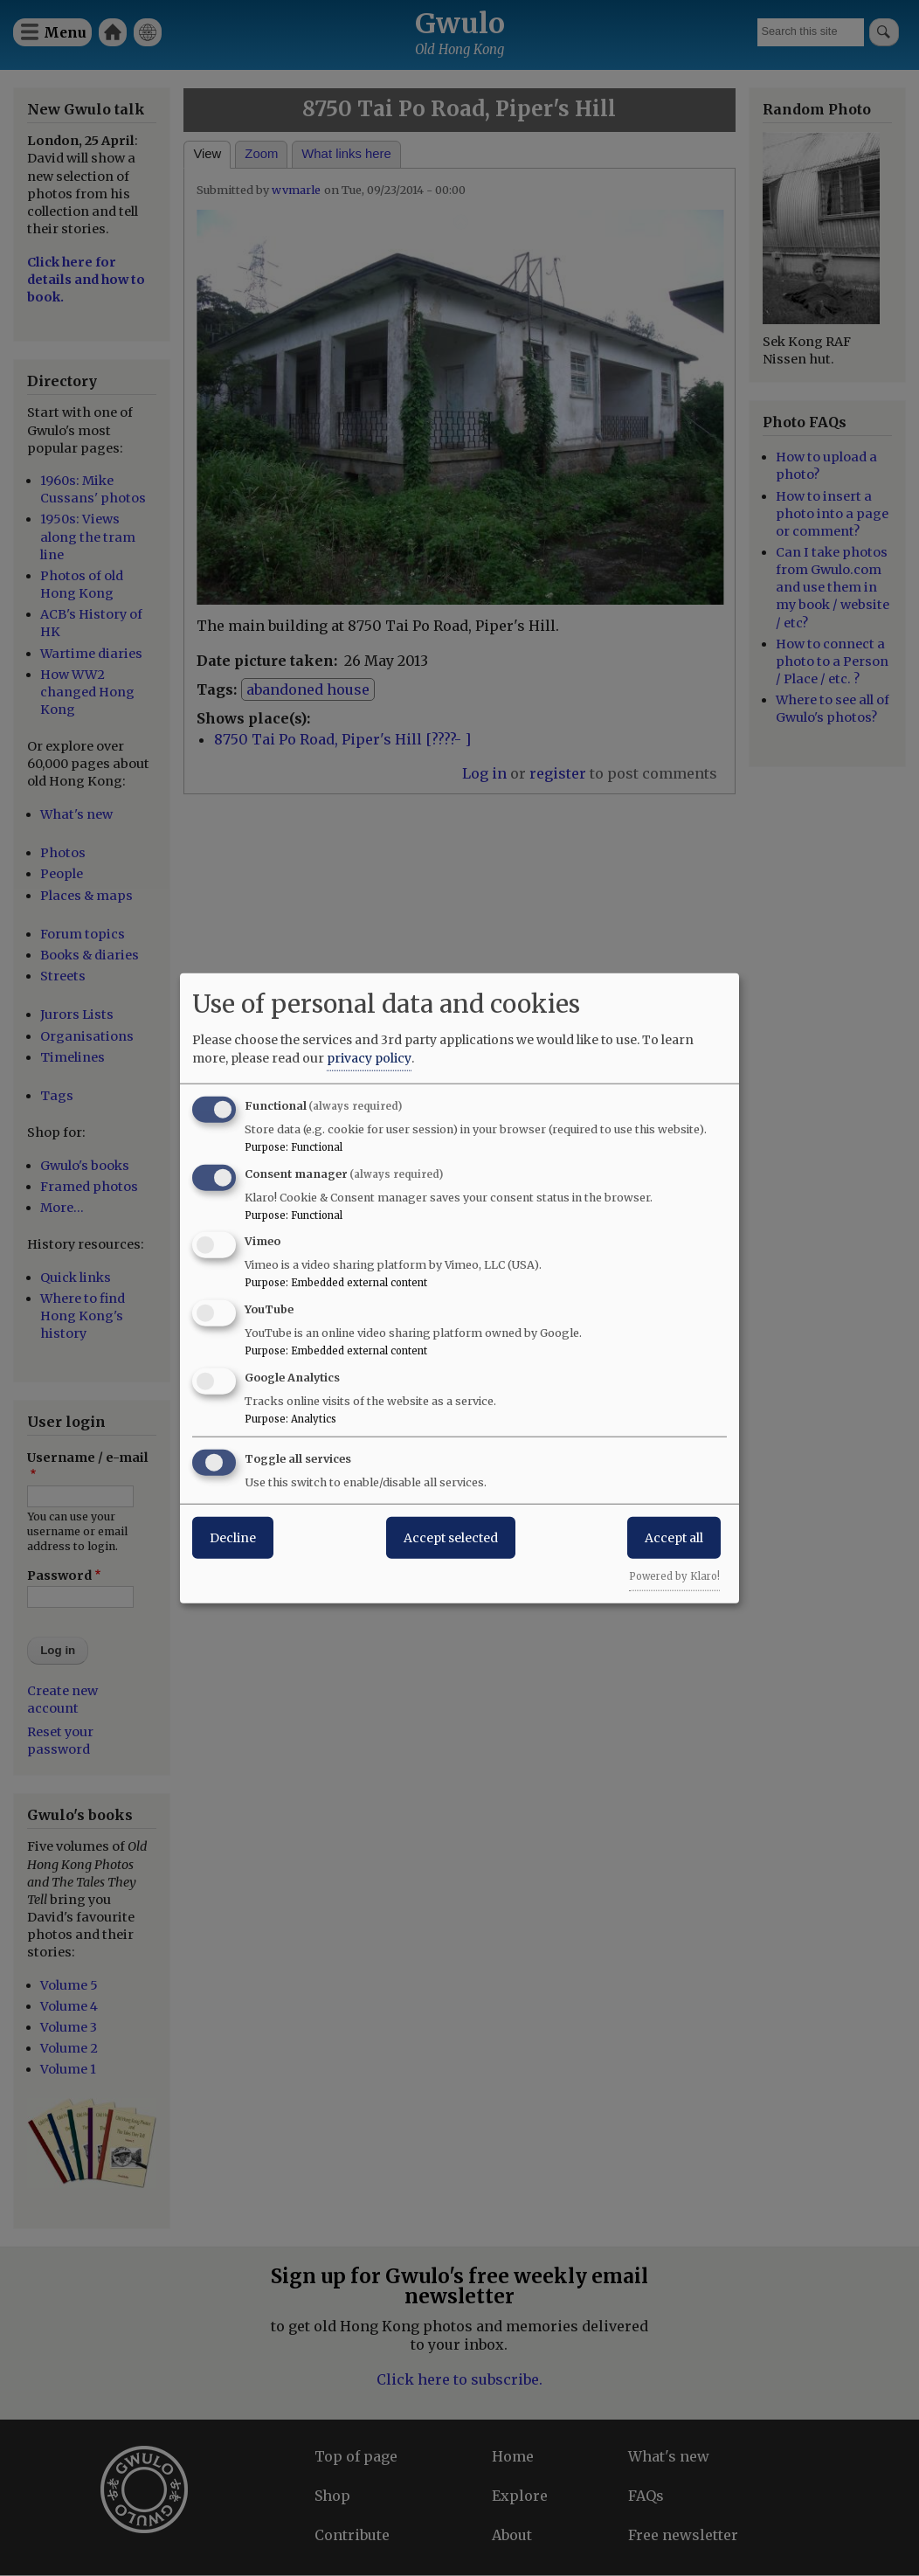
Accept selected (451, 1537)
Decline (233, 1537)
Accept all (674, 1537)
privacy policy (369, 1057)
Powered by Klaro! (674, 1575)
